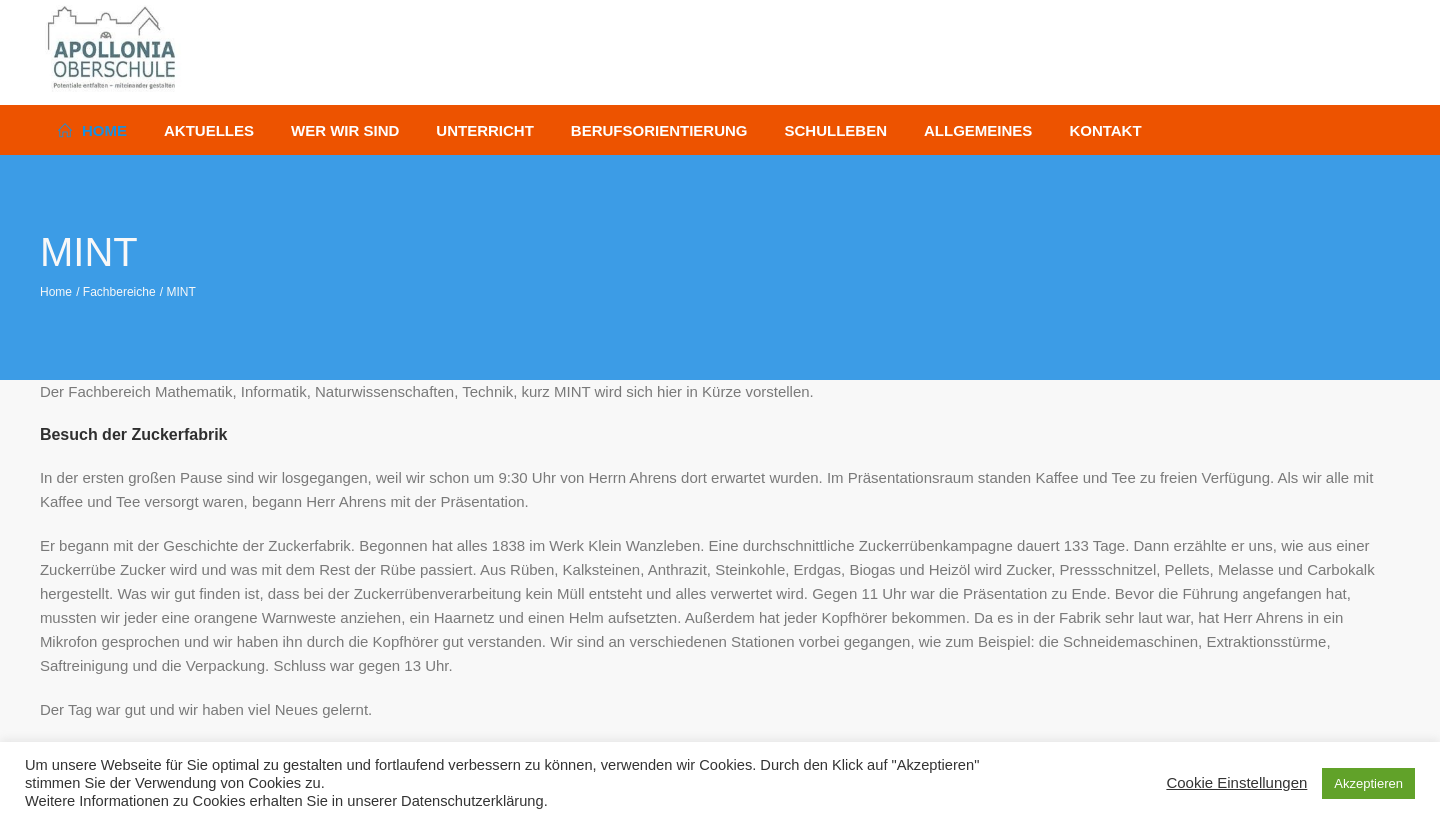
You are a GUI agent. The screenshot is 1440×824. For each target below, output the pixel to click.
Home (56, 292)
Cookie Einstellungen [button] (1236, 782)
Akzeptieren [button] (1368, 783)
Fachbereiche (119, 292)
